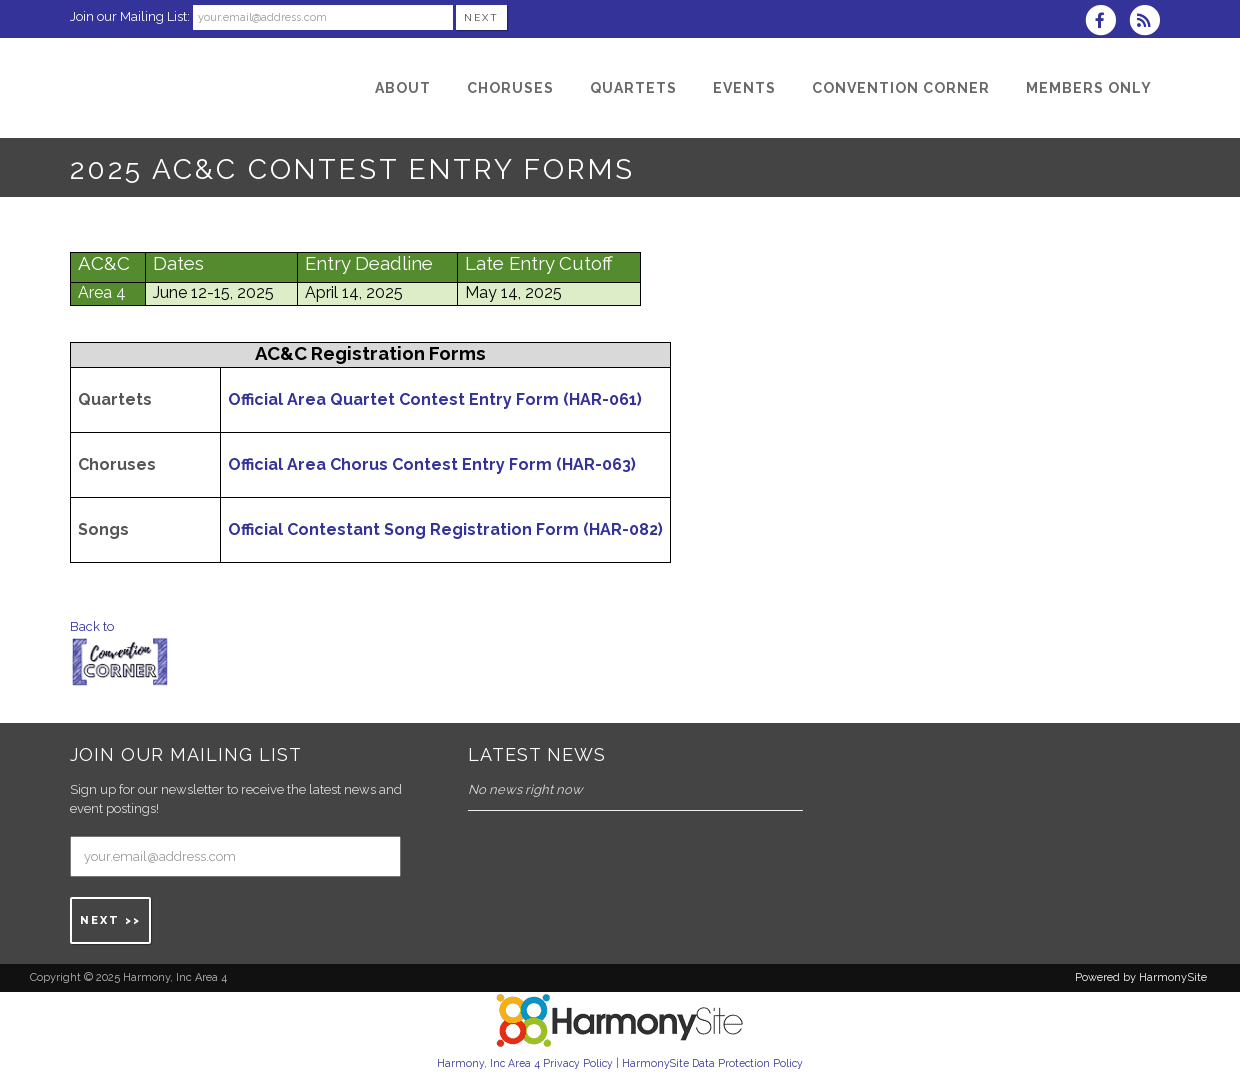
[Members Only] (1089, 88)
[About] (403, 88)
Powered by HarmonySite (1141, 977)
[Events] (744, 88)
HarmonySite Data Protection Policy (712, 1063)
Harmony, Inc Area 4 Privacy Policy (525, 1063)
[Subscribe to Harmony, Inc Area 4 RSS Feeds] (1149, 22)
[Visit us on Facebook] (1107, 22)
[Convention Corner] (901, 88)
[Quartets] (633, 88)
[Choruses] (510, 88)
